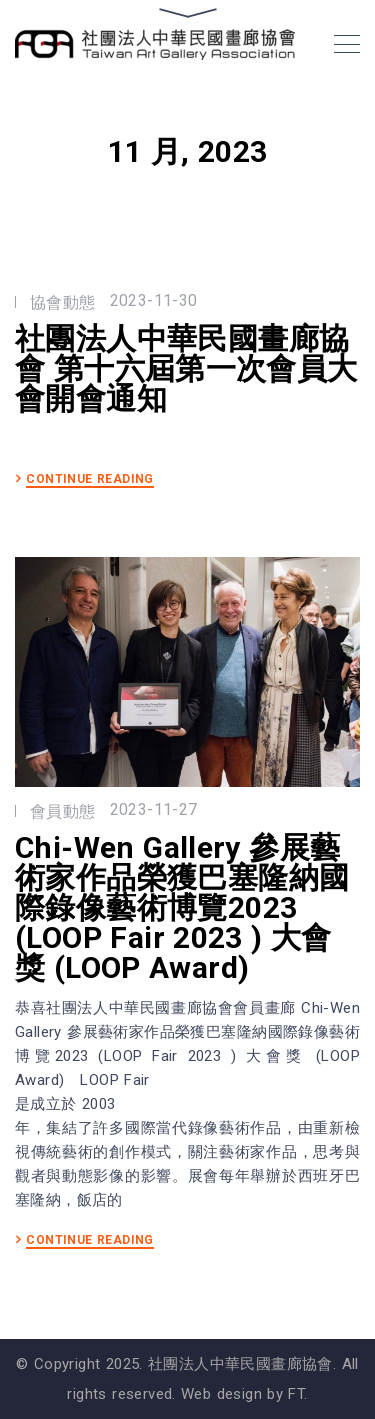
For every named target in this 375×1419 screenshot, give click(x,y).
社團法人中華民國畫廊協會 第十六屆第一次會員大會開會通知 (186, 369)
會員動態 (63, 811)
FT (296, 1394)
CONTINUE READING (90, 479)
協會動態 (63, 302)
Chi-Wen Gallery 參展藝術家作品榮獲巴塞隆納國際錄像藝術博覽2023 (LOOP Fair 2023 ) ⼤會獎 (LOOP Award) (182, 908)
